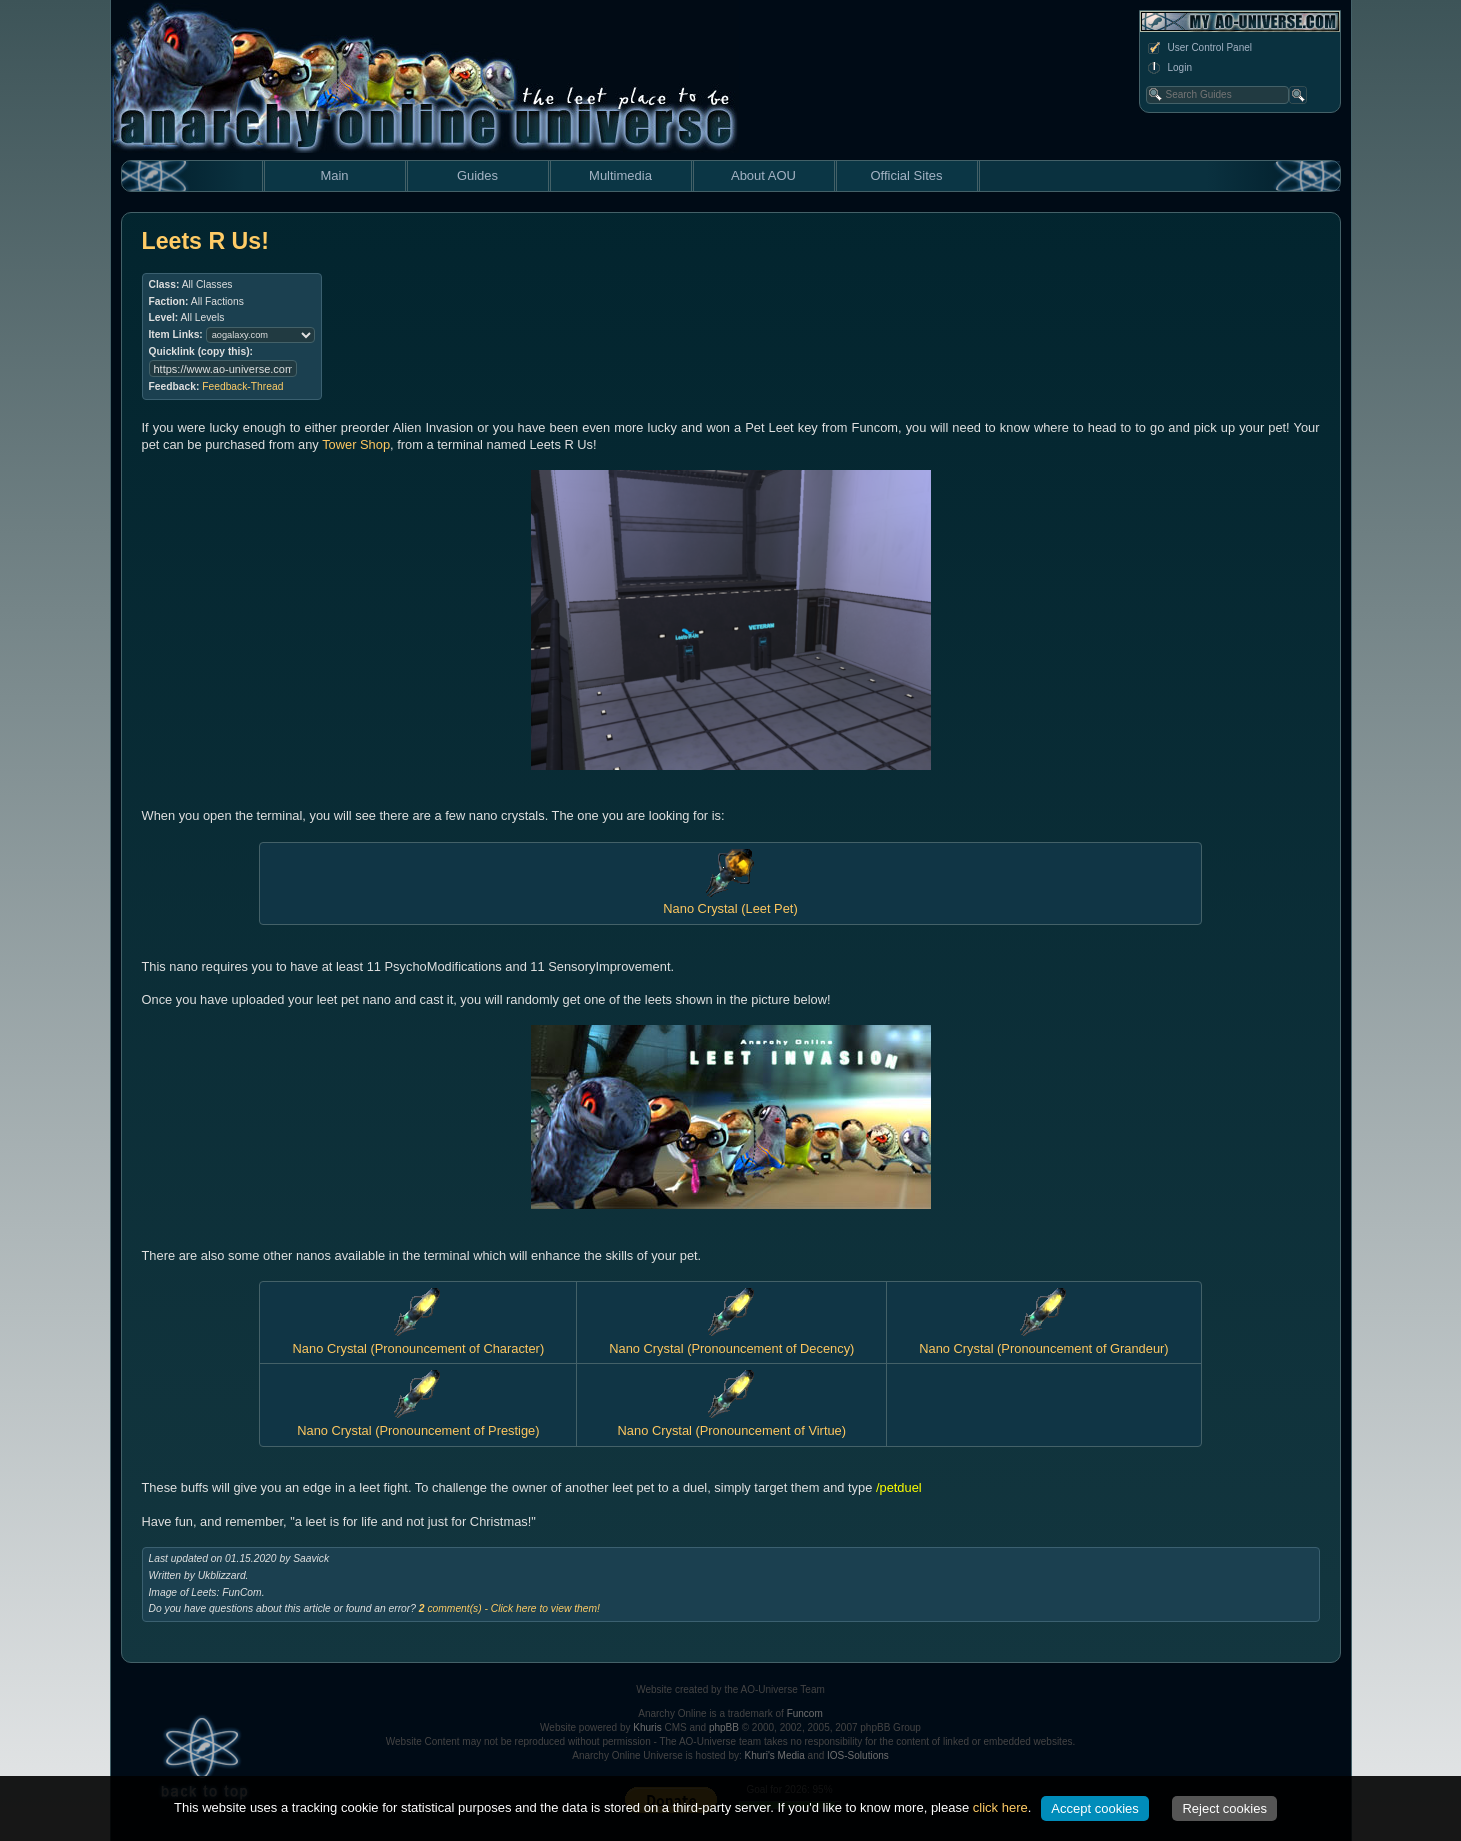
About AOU (763, 175)
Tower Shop (356, 444)
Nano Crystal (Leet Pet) (730, 901)
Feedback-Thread (242, 386)
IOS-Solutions (858, 1755)
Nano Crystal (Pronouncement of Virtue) (732, 1422)
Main (334, 175)
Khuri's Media (775, 1755)
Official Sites (906, 175)
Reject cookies (1224, 1808)
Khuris (647, 1727)
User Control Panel (1199, 48)
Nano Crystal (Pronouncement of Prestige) (418, 1422)
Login (1169, 68)
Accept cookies (1094, 1808)
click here (1000, 1807)
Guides (477, 175)
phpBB (724, 1727)
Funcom (805, 1713)
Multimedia (620, 175)
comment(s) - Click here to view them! (509, 1608)
